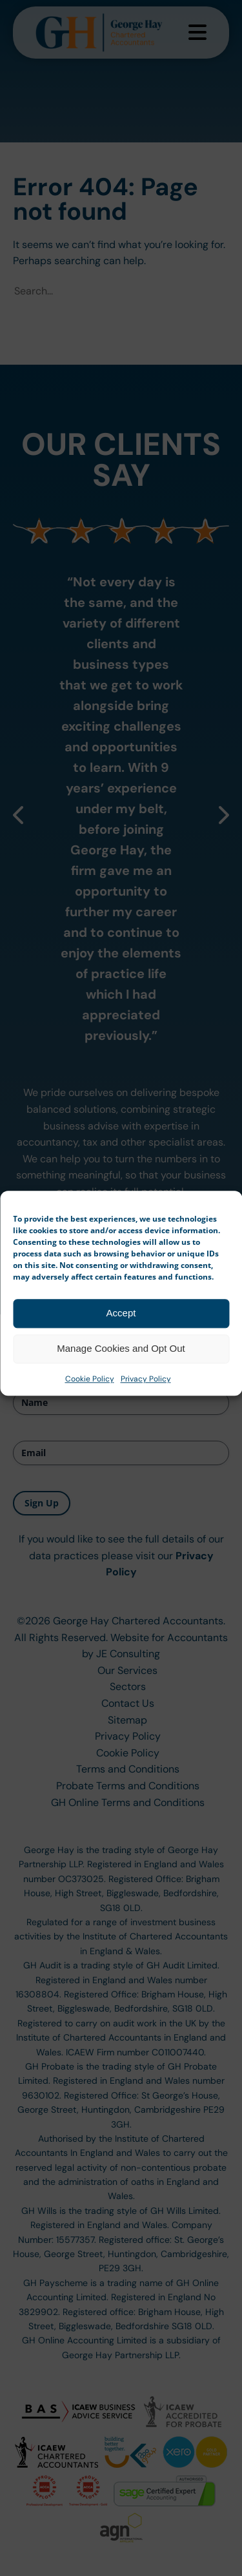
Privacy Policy (146, 1421)
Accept (121, 1355)
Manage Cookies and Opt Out (121, 1390)
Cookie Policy (89, 1421)
